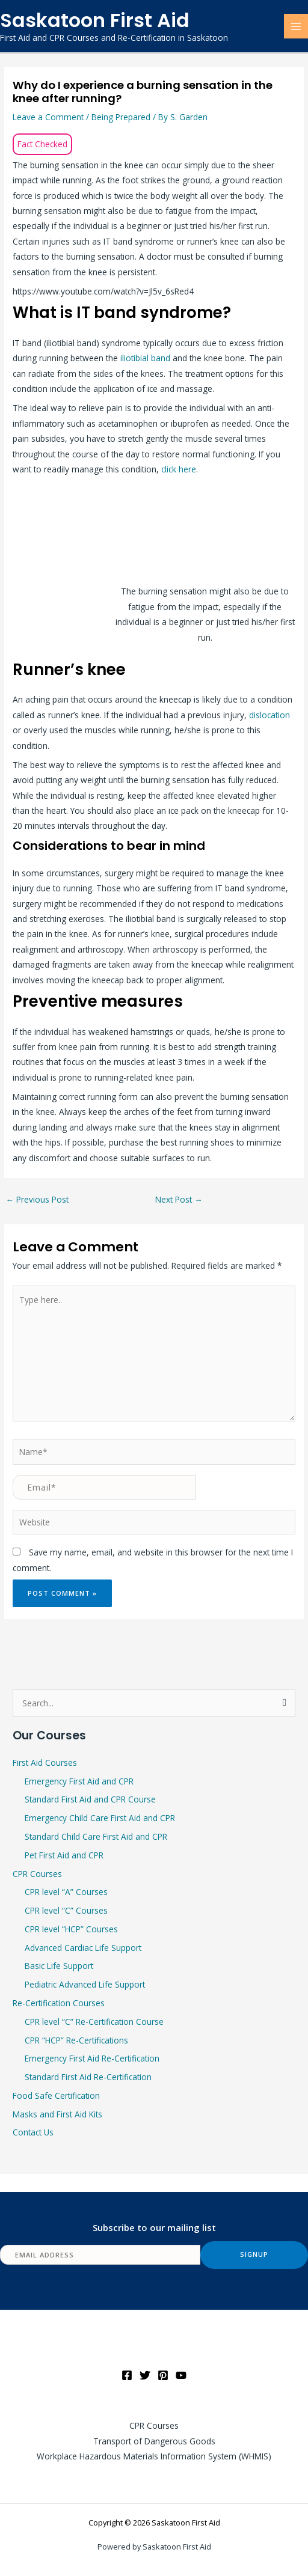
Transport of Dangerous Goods (154, 2441)
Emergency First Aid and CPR (79, 1781)
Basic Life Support (59, 1965)
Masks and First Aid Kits (57, 2114)
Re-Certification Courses (59, 2003)
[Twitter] (145, 2375)
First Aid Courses (45, 1762)
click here (178, 469)
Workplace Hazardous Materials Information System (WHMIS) (154, 2456)
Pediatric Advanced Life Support (85, 1984)
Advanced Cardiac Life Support (83, 1947)
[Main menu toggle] (296, 26)
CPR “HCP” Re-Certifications (76, 2040)
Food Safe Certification (56, 2095)
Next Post (179, 1199)
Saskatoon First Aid (94, 20)
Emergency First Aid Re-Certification (92, 2058)
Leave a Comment (48, 117)
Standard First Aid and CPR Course (90, 1799)
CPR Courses (37, 1873)
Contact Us (33, 2132)
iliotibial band (145, 358)
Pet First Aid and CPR (64, 1855)
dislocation (269, 715)
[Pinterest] (163, 2375)
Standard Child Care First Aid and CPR (96, 1836)
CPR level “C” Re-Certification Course (94, 2021)
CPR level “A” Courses (66, 1891)
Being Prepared (120, 117)
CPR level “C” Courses (66, 1910)
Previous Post (37, 1199)
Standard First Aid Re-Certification (88, 2077)
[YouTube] (181, 2375)
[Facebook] (127, 2375)
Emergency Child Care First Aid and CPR (100, 1818)
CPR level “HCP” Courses (71, 1929)
